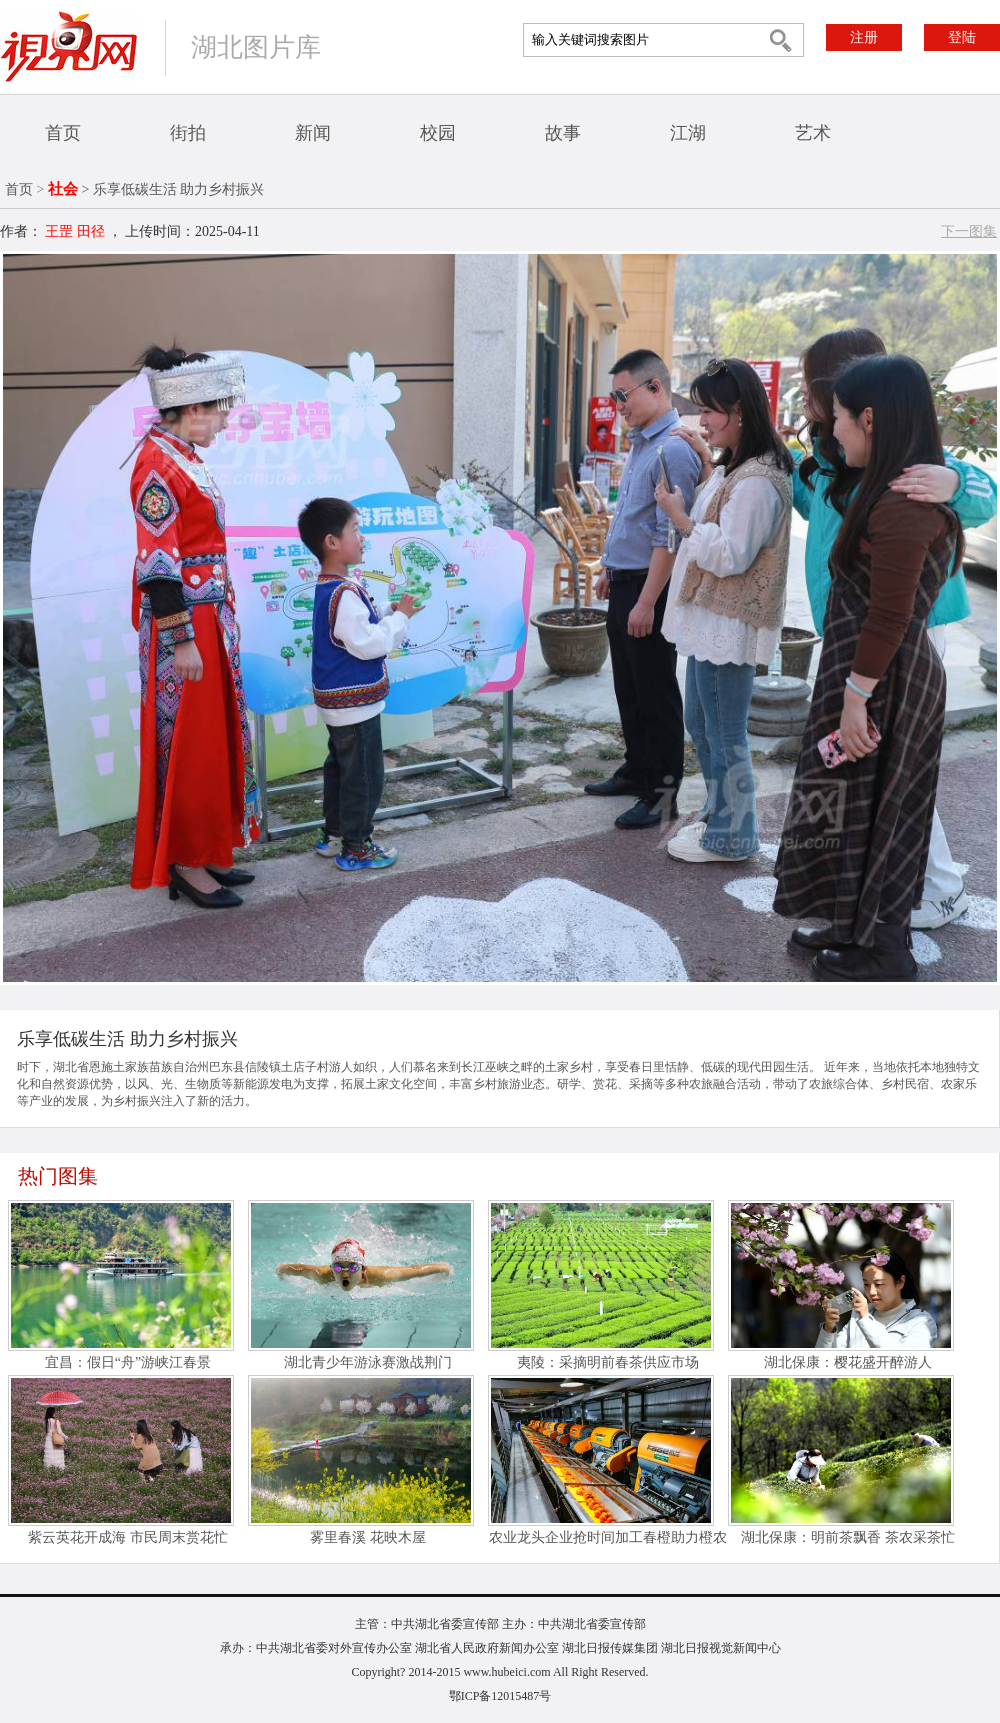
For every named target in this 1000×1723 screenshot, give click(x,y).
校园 (438, 133)
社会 (63, 189)
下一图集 (969, 231)
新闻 (313, 133)
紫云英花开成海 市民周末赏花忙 (128, 1537)
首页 (63, 133)
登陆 (962, 37)
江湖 (688, 133)
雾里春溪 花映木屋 (368, 1537)
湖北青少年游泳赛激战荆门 (368, 1362)
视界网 (69, 46)
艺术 (813, 133)
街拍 (188, 133)
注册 (864, 37)
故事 (563, 133)
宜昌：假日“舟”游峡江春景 (128, 1362)
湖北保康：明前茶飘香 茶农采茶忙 (848, 1537)
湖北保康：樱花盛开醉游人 (848, 1362)
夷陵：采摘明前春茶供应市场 (608, 1362)
